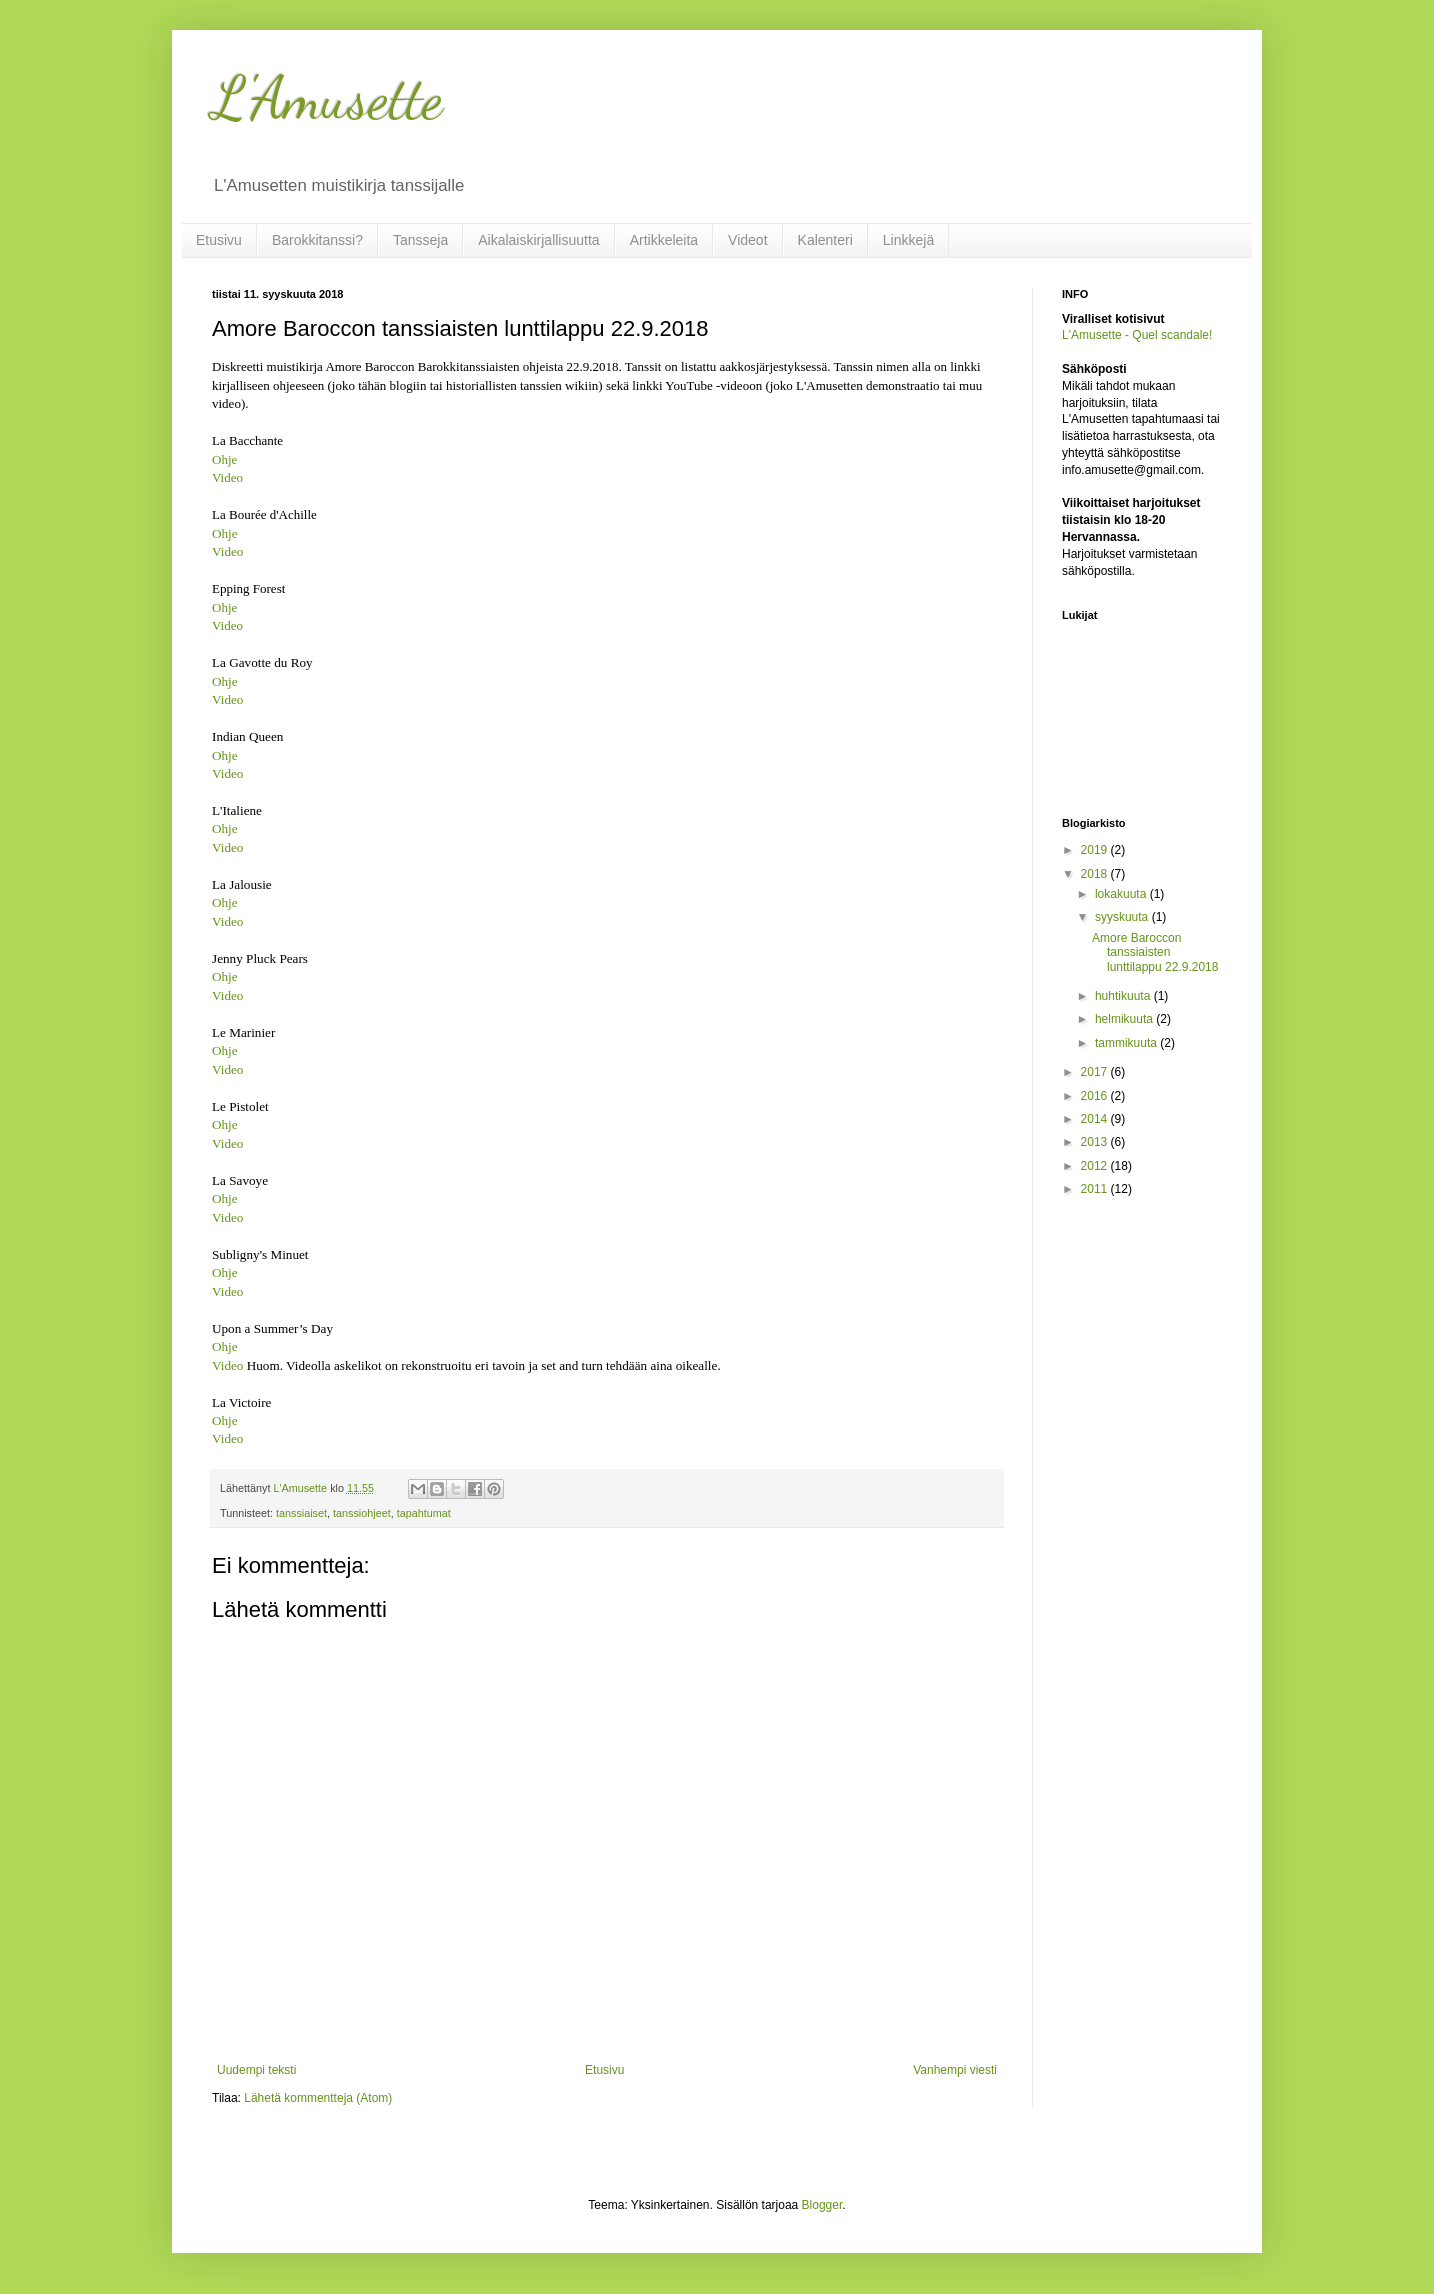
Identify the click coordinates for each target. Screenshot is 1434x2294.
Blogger (822, 2205)
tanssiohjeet (362, 1513)
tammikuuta (1127, 1043)
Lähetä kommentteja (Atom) (318, 2098)
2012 (1096, 1166)
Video (227, 477)
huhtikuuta (1124, 996)
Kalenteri (825, 240)
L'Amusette (327, 98)
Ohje (224, 459)
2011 (1096, 1189)
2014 (1096, 1119)
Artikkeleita (664, 240)
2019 (1096, 850)
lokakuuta (1122, 894)
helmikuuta (1125, 1019)
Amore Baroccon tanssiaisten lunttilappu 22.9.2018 (1155, 952)
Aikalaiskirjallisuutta (538, 240)
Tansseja (420, 240)
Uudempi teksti (256, 2070)
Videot (747, 240)
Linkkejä (908, 240)
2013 (1096, 1142)
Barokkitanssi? (317, 240)
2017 (1096, 1072)
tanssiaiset (301, 1513)
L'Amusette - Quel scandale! (1137, 335)
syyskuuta (1123, 917)
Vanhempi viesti (955, 2070)
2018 (1096, 874)
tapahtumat (424, 1513)
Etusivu (219, 240)
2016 (1096, 1096)
